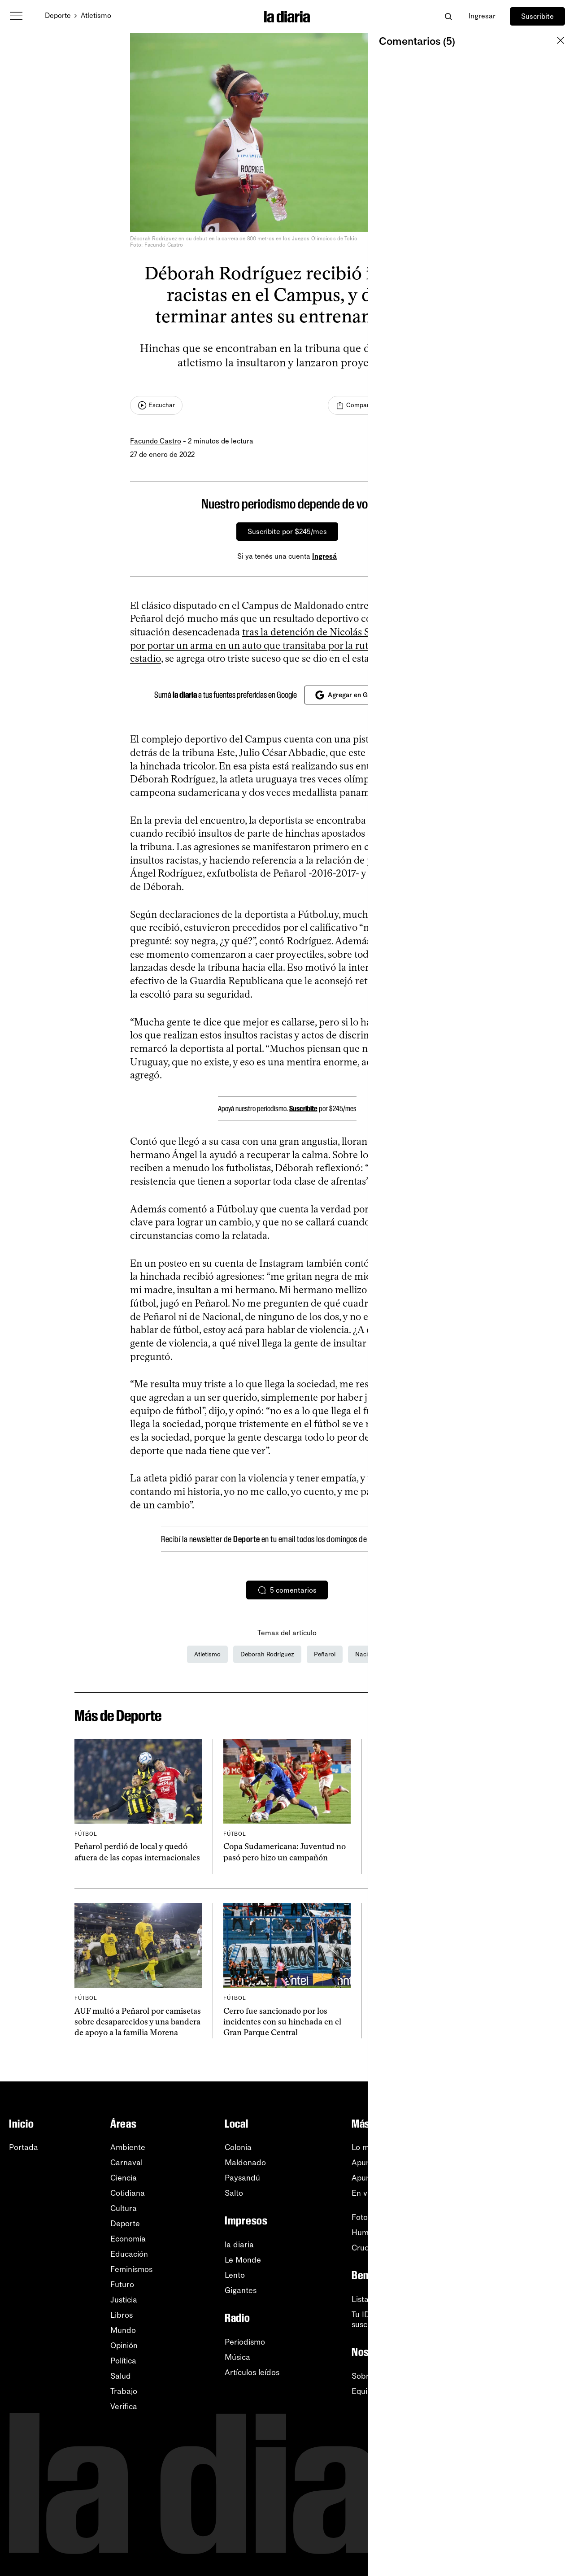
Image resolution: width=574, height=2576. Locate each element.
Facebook (522, 2223)
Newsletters (525, 2147)
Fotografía (370, 2217)
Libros (121, 2315)
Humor (364, 2232)
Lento (235, 2275)
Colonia (238, 2147)
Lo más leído (374, 2147)
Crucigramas (374, 2248)
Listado (365, 2299)
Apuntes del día (380, 2163)
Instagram (522, 2208)
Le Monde (243, 2260)
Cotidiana (127, 2193)
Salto (234, 2193)
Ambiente (127, 2147)
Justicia (123, 2300)
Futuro (122, 2284)
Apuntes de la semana (392, 2178)
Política (123, 2361)
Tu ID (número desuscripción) (383, 2319)
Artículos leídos (252, 2372)
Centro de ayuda (534, 2290)
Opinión (124, 2345)
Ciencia (123, 2178)
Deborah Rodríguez (267, 1654)
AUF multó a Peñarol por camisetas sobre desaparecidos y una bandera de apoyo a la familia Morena (137, 2022)
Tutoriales (521, 2306)
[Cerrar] (429, 504)
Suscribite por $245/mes (287, 531)
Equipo (364, 2391)
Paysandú (242, 2178)
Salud (120, 2376)
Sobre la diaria (378, 2376)
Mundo (123, 2330)
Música (237, 2357)
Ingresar (482, 16)
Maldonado (245, 2163)
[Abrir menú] (16, 16)
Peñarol (324, 1654)
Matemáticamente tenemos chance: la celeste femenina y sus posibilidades (431, 1857)
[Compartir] (355, 405)
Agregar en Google (349, 695)
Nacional (367, 1654)
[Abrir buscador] (448, 16)
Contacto (520, 2351)
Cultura (123, 2208)
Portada (23, 2147)
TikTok (515, 2239)
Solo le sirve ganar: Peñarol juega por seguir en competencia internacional (431, 2022)
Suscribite (537, 16)
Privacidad (523, 2336)
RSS (511, 2163)
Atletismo (96, 15)
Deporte (58, 15)
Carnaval (126, 2163)
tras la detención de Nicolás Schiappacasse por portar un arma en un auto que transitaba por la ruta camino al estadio (278, 645)
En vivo (365, 2193)
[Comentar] (417, 405)
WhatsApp (522, 2193)
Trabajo (123, 2391)
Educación (129, 2254)
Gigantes (241, 2290)
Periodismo (245, 2342)
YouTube (519, 2178)
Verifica (123, 2406)
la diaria (239, 2245)
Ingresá (324, 556)
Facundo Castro (155, 441)
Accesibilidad (528, 2321)
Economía (128, 2239)
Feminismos (131, 2269)
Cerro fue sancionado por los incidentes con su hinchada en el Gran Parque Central (282, 2022)
